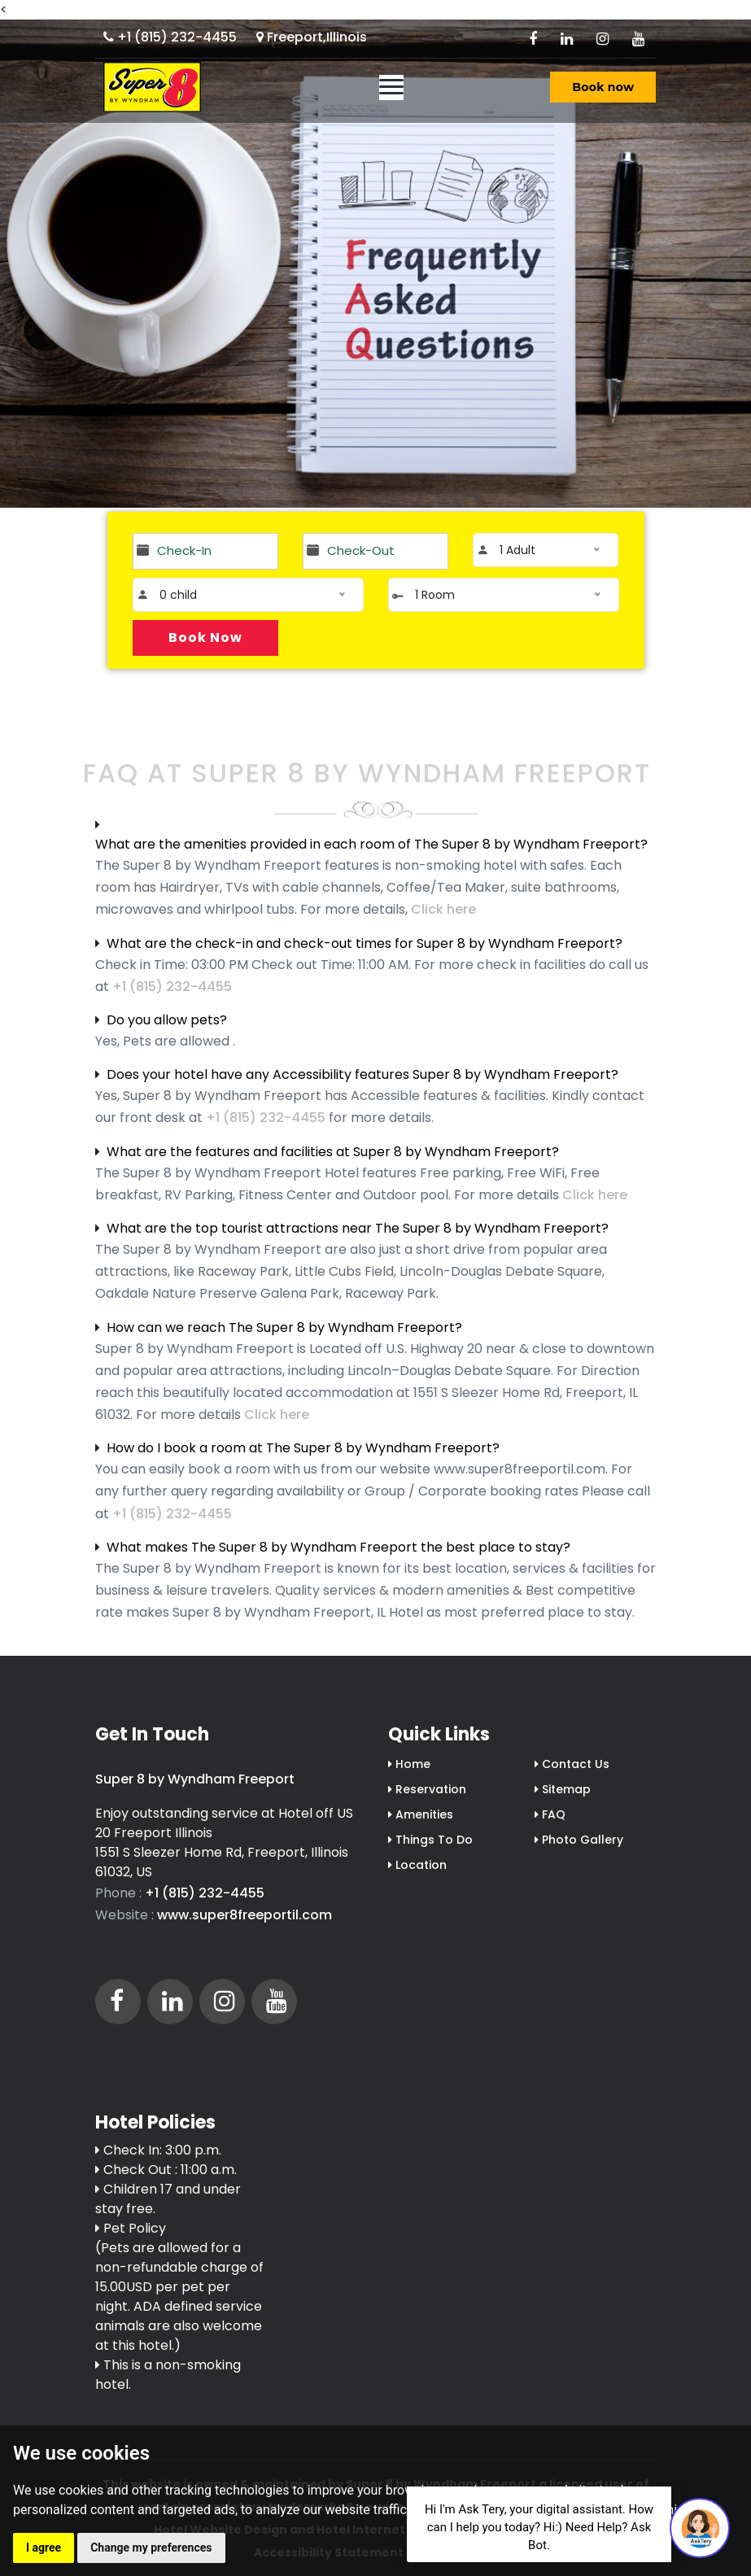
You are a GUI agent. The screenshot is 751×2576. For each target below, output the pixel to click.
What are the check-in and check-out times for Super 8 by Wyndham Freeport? (364, 943)
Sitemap (563, 1789)
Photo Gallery (579, 1840)
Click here (443, 909)
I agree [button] (43, 2547)
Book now (603, 87)
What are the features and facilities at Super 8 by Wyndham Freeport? (333, 1151)
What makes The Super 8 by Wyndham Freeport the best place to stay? (338, 1547)
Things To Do (430, 1840)
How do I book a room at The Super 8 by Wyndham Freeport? (303, 1448)
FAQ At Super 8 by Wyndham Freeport (367, 781)
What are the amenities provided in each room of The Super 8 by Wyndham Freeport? (371, 844)
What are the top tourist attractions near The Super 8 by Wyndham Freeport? (358, 1228)
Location (417, 1865)
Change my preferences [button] (151, 2547)
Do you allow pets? (167, 1020)
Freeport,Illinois (311, 37)
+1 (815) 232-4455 (170, 37)
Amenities (420, 1814)
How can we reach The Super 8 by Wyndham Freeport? (284, 1327)
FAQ (550, 1814)
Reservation (427, 1789)
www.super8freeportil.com (244, 1915)
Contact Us (572, 1764)
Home (409, 1764)
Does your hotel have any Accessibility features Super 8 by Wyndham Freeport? (362, 1074)
